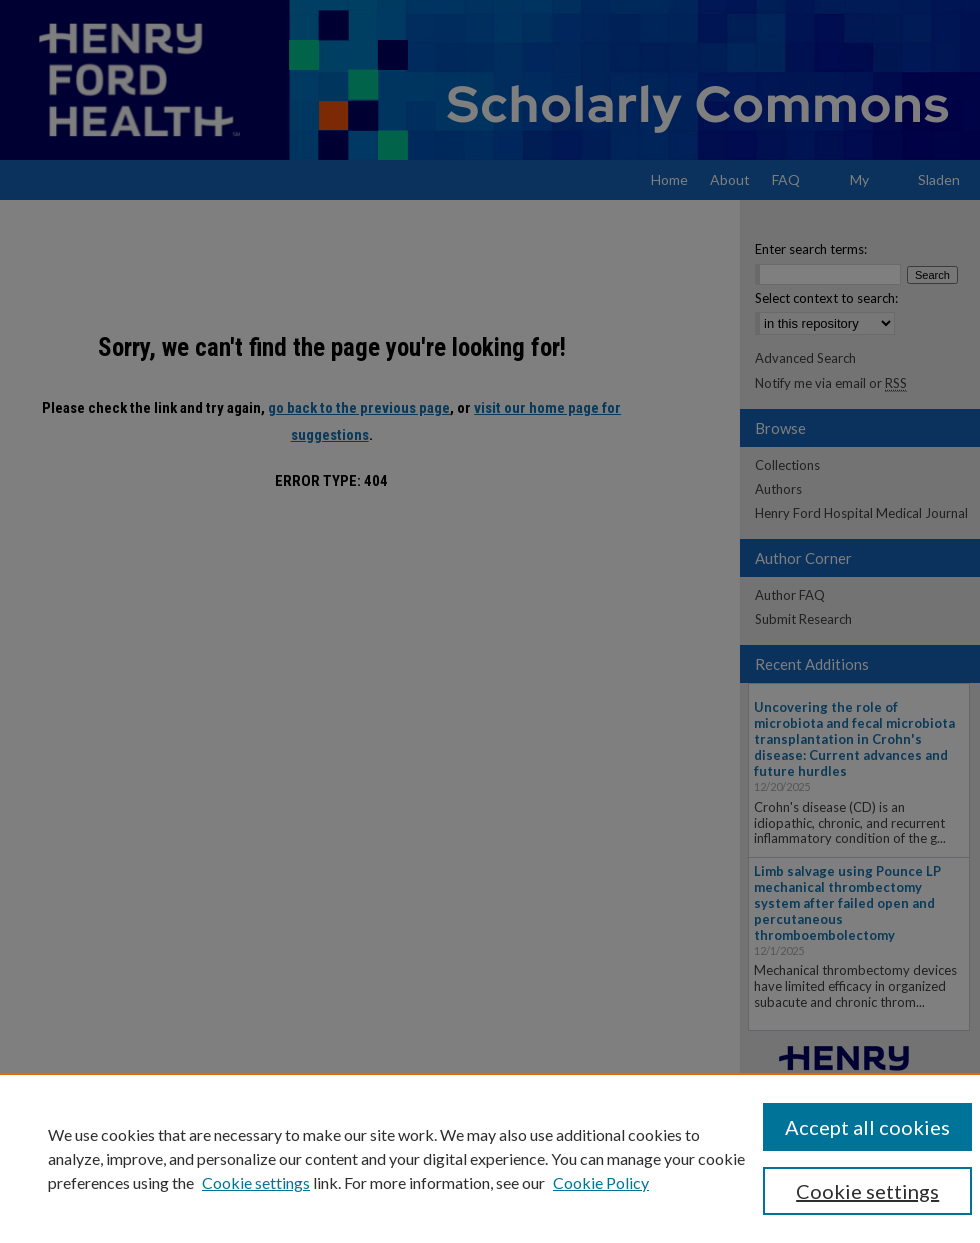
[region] (490, 1158)
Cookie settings (256, 1182)
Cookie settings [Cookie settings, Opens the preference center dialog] (867, 1191)
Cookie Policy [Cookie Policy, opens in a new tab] (601, 1182)
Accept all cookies (867, 1127)
